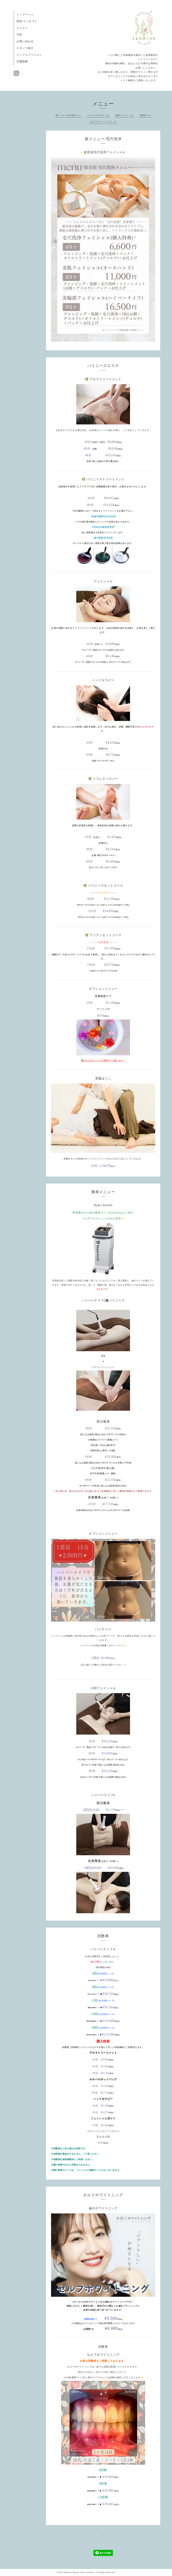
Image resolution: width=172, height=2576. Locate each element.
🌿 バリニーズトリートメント (103, 479)
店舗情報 (22, 61)
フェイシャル (103, 581)
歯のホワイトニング (103, 2208)
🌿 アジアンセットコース (103, 935)
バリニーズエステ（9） (98, 115)
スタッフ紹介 (25, 48)
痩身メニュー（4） (125, 115)
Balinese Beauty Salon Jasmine (79, 2572)
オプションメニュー (103, 988)
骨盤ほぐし (103, 1078)
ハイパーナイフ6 (103, 1795)
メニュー (22, 27)
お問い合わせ (25, 41)
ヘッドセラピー (103, 680)
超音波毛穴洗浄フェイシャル (104, 152)
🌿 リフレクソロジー (103, 778)
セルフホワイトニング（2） (104, 122)
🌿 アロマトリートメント (103, 379)
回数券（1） (146, 115)
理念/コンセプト (26, 21)
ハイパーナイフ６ (103, 1949)
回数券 (103, 2346)
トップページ (25, 14)
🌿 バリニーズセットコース (103, 885)
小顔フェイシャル (103, 1688)
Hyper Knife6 (103, 1205)
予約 (19, 34)
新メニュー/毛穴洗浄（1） (69, 115)
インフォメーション (29, 54)
